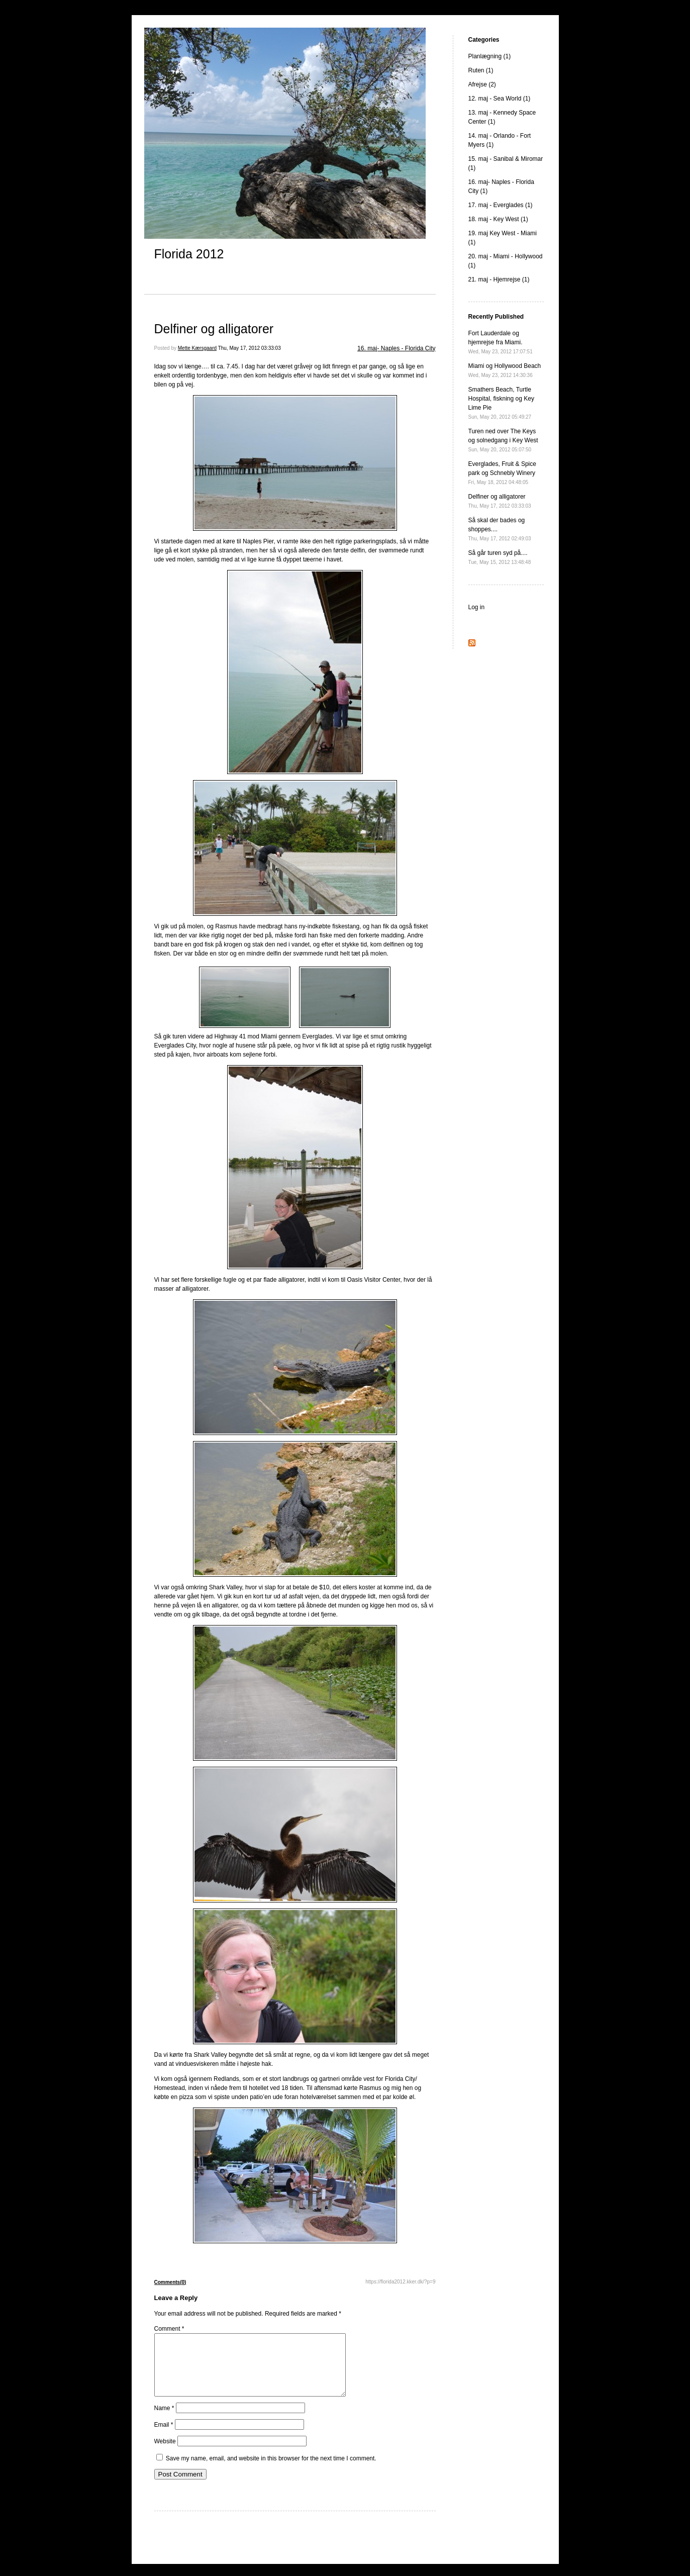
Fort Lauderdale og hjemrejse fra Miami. (500, 342)
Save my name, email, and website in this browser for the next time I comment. (271, 2470)
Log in (476, 607)
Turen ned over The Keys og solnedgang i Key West (503, 440)
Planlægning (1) (489, 56)
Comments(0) (170, 2282)
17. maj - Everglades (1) (500, 205)
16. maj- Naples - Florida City (396, 348)
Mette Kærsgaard (197, 348)
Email (163, 2436)
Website (165, 2453)
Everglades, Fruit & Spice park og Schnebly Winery (502, 472)
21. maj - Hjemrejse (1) (499, 279)
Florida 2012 (189, 254)
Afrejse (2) (482, 84)
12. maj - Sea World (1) (499, 98)
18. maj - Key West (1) (498, 219)
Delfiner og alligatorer (214, 329)
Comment (169, 2328)
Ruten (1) (481, 70)
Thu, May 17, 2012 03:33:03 (249, 348)
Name (164, 2420)
